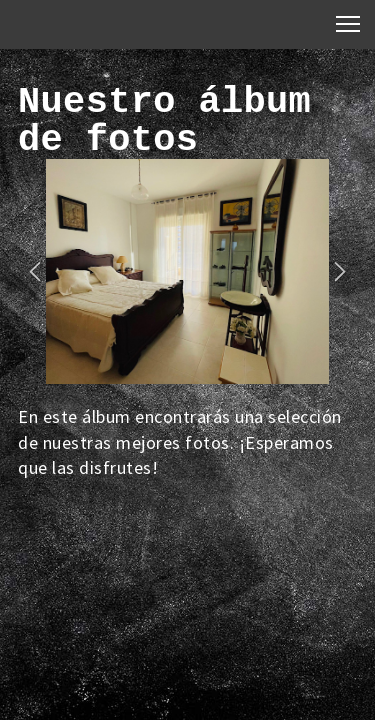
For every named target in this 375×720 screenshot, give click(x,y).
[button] (35, 272)
